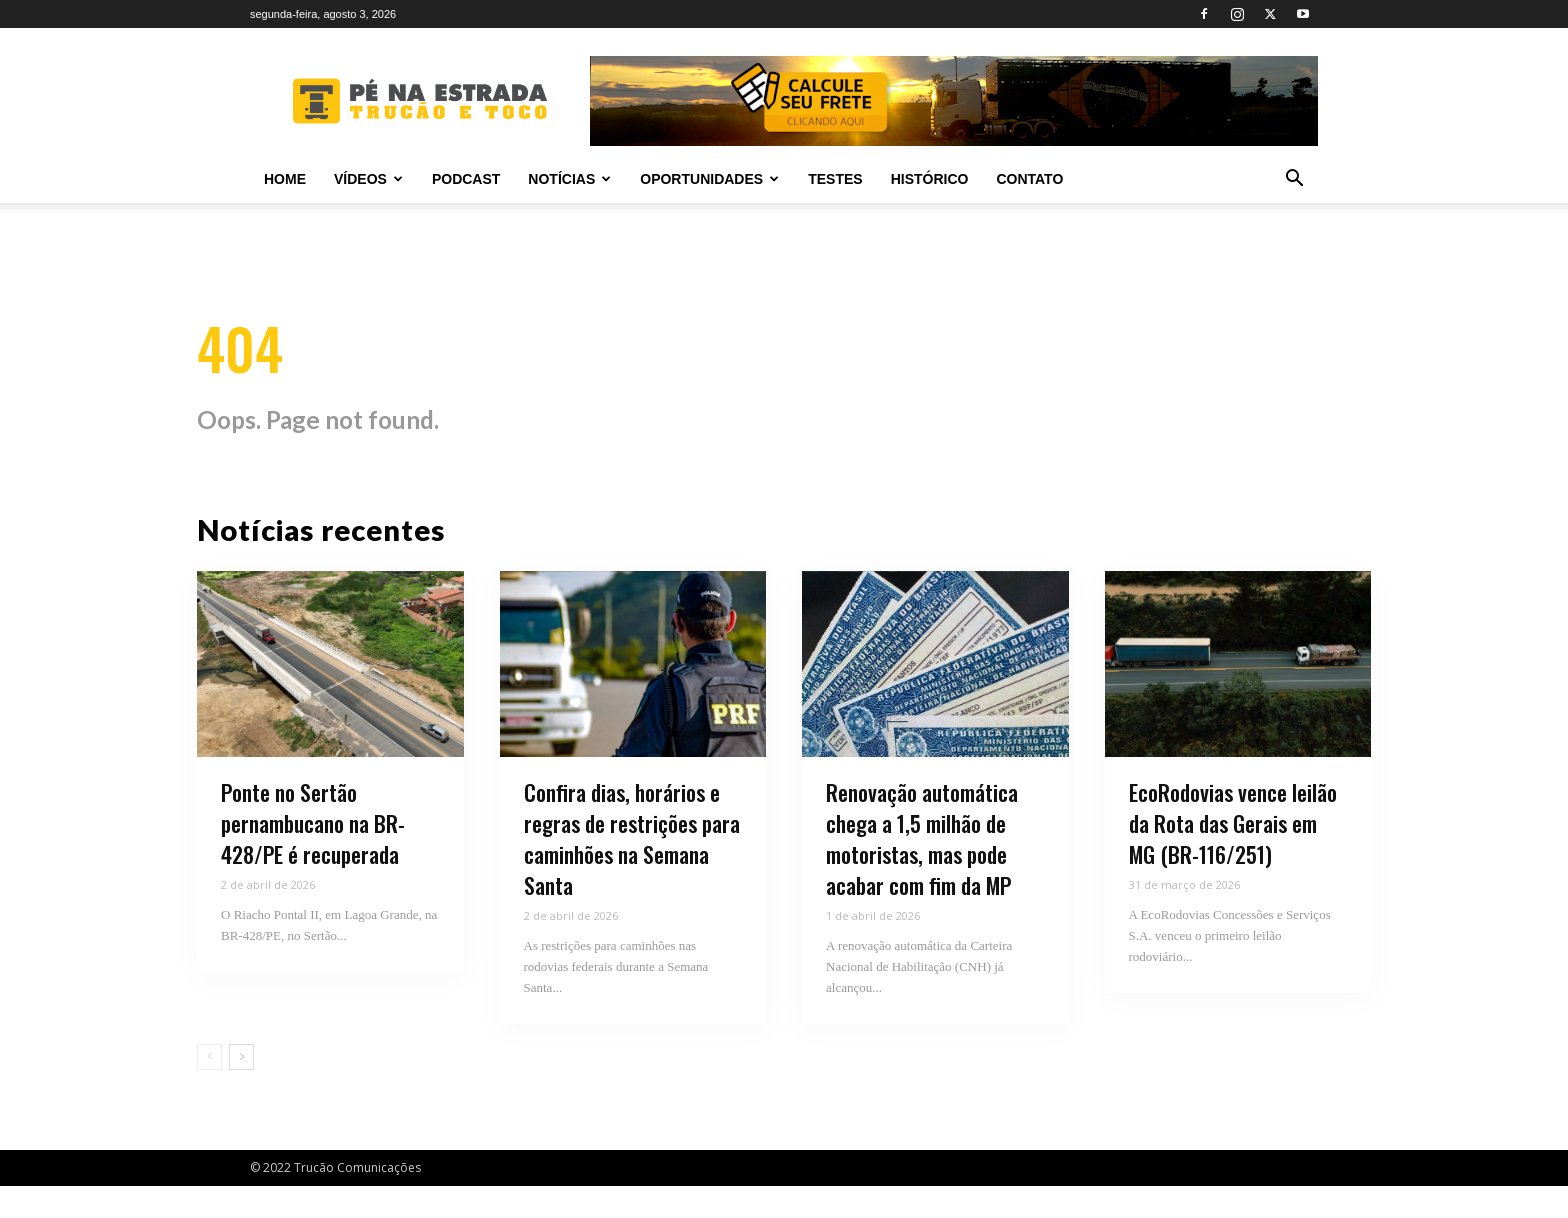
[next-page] (241, 1089)
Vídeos (368, 179)
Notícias (569, 179)
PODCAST (466, 179)
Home (285, 179)
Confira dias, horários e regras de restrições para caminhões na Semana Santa (632, 871)
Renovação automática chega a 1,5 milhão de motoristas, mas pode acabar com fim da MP (922, 871)
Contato (1029, 179)
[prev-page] (209, 1089)
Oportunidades (709, 179)
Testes (835, 179)
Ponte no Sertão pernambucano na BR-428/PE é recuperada (313, 856)
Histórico (930, 179)
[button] (1294, 180)
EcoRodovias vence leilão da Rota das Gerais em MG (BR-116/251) (1233, 856)
